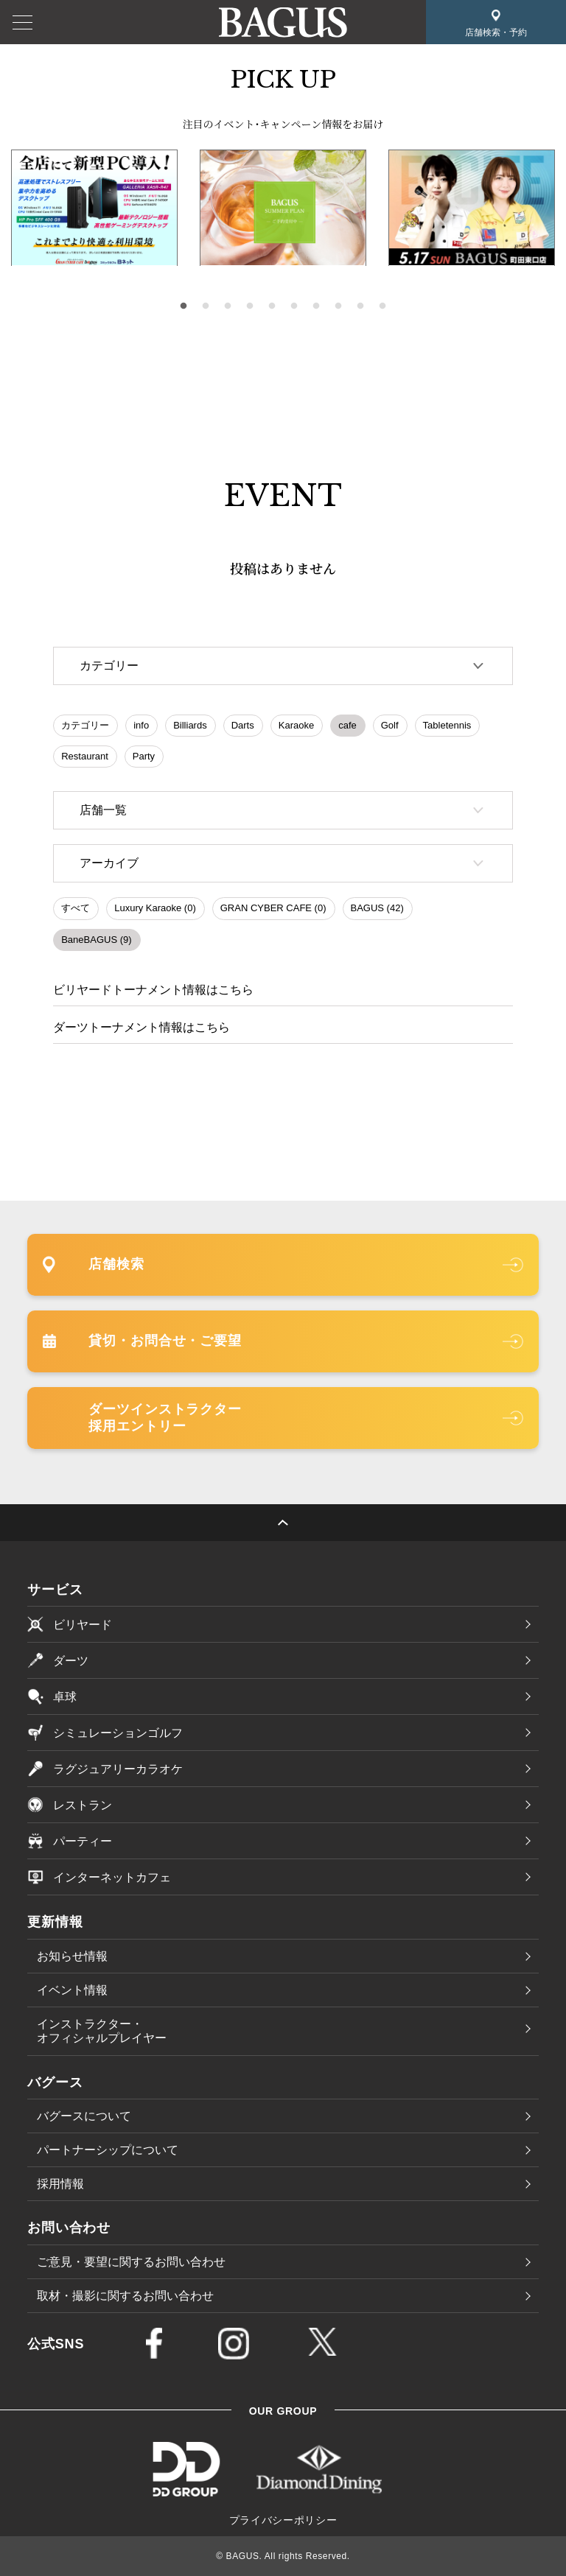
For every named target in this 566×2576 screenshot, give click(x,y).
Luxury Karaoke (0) (155, 907)
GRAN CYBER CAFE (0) (273, 907)
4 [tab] (249, 306)
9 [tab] (360, 306)
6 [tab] (294, 306)
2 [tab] (205, 306)
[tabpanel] (283, 208)
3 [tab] (227, 306)
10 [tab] (382, 306)
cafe (347, 725)
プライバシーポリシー (283, 2520)
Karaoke (296, 725)
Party (144, 756)
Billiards (190, 725)
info (141, 725)
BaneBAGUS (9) (96, 939)
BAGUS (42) (377, 907)
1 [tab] (183, 306)
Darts (242, 725)
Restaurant (84, 756)
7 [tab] (316, 306)
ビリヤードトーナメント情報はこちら (153, 989)
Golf (390, 725)
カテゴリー (85, 725)
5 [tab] (272, 306)
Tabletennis (447, 725)
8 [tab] (338, 306)
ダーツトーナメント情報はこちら (141, 1027)
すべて (75, 907)
